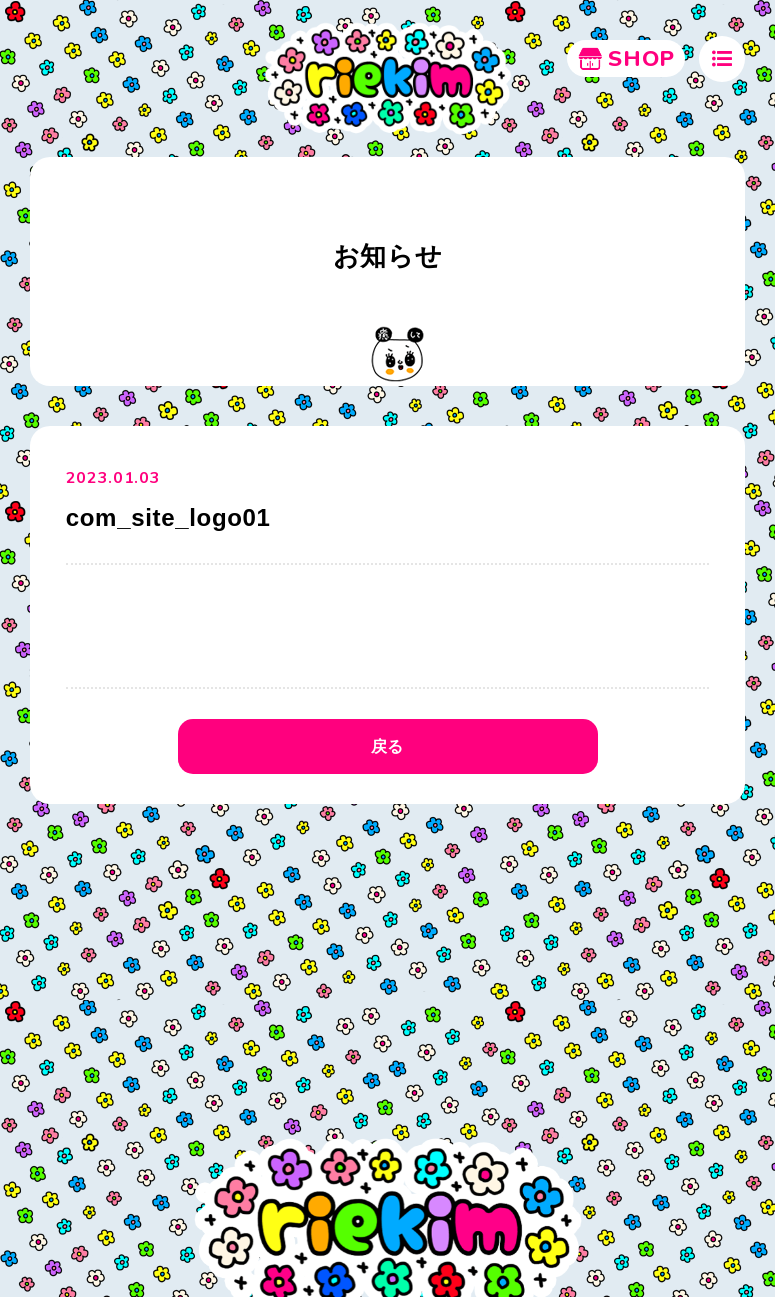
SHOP (626, 59)
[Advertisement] (387, 965)
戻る (387, 746)
